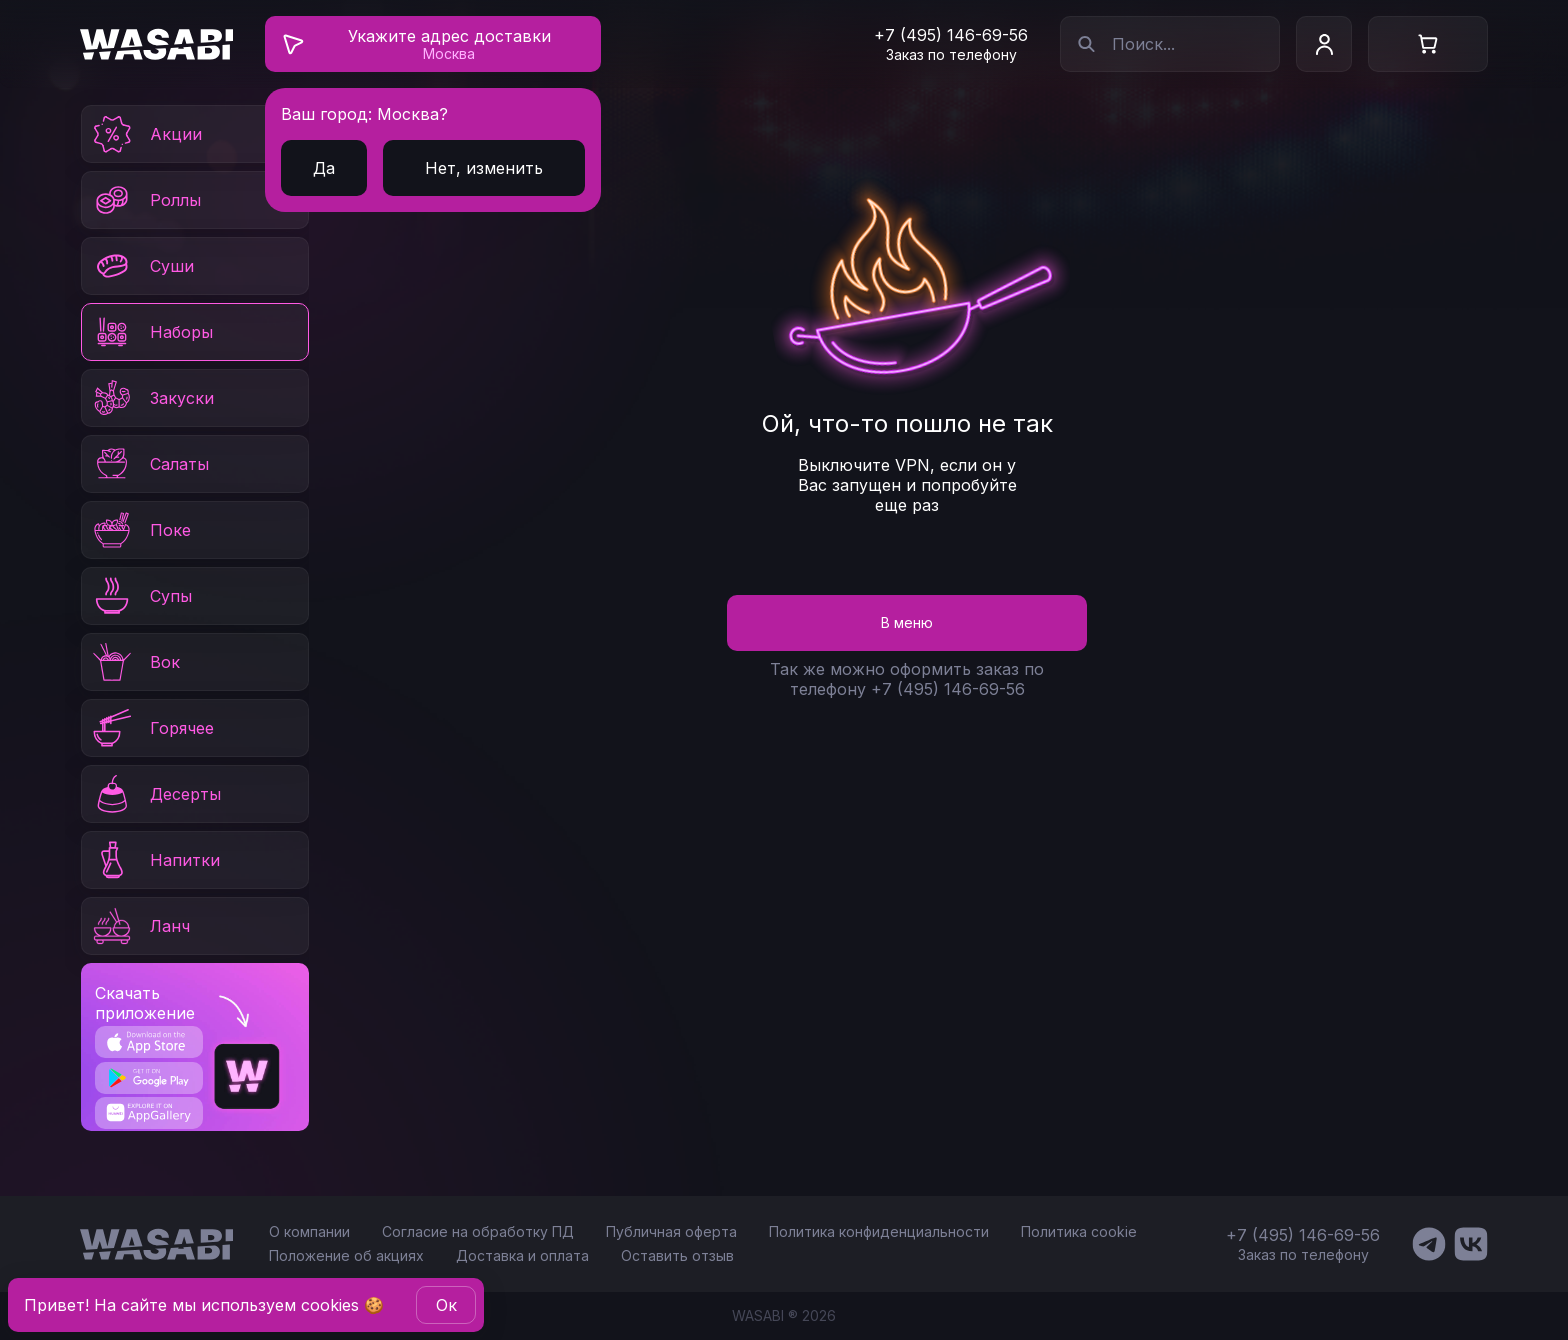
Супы (141, 596)
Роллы (145, 200)
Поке (140, 530)
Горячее (152, 728)
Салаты (149, 464)
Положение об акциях (346, 1255)
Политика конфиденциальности (879, 1231)
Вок (135, 662)
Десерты (155, 794)
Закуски (152, 398)
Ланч (140, 926)
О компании (309, 1231)
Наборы (151, 332)
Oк (446, 1305)
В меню (907, 622)
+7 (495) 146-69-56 (951, 35)
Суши (142, 266)
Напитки (155, 860)
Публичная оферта (671, 1231)
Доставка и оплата (522, 1255)
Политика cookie (1079, 1231)
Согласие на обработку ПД (478, 1231)
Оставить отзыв (677, 1255)
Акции (146, 134)
